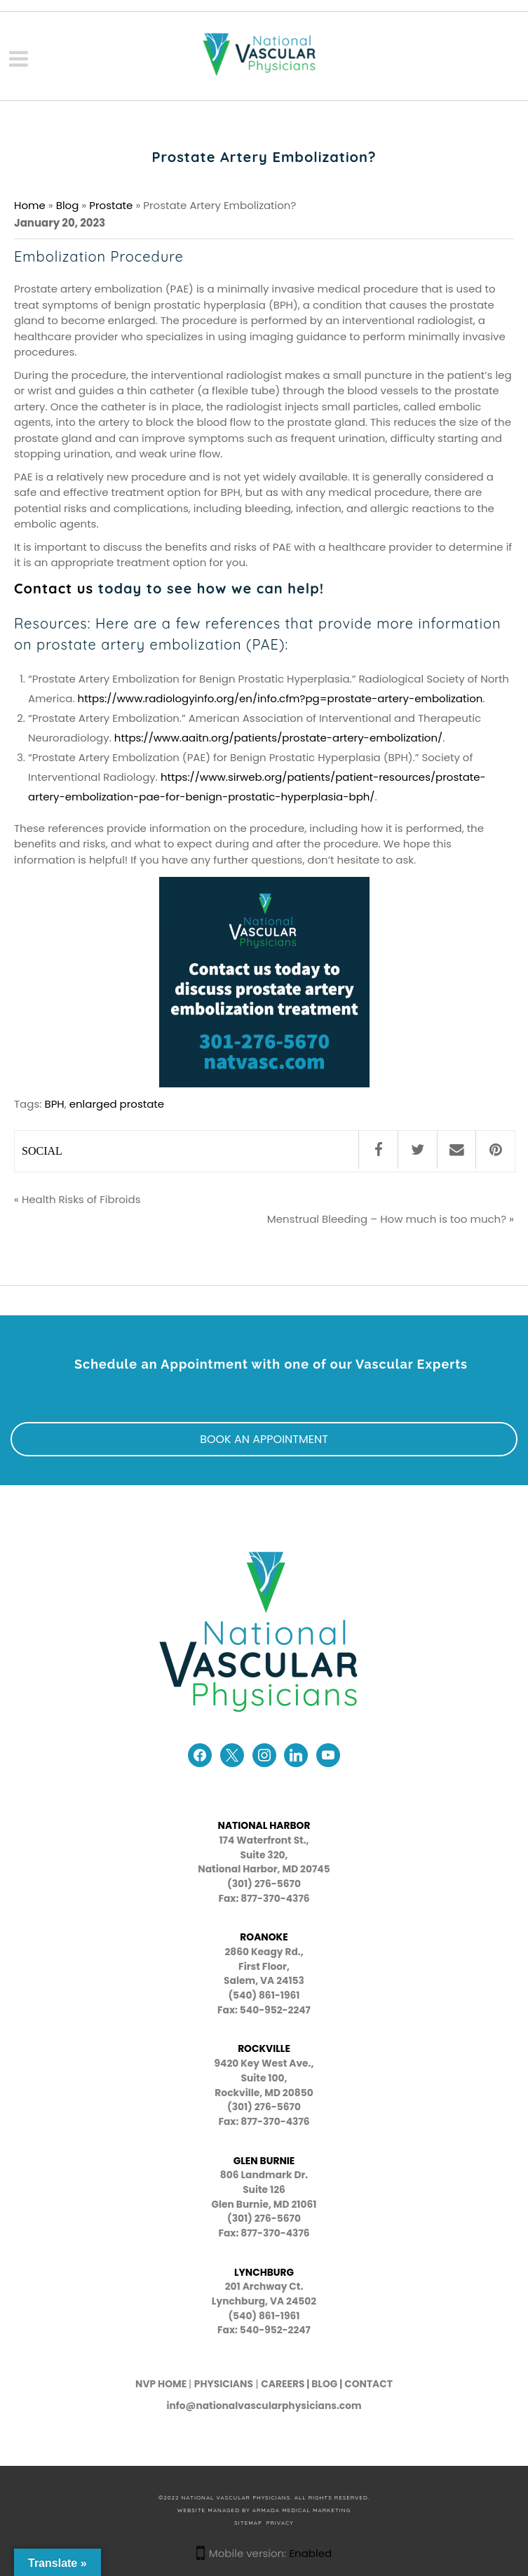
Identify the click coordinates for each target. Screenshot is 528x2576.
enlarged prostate (116, 1103)
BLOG (324, 2384)
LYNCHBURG (264, 2272)
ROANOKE (263, 1937)
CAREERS (282, 2384)
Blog (67, 205)
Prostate (111, 205)
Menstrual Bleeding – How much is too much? (386, 1219)
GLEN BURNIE (264, 2161)
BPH (54, 1103)
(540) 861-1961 (264, 1995)
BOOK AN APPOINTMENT (264, 1439)
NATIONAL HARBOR (264, 1825)
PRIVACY (280, 2522)
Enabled (310, 2553)
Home (30, 205)
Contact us (53, 588)
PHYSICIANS (223, 2384)
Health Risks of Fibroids (81, 1199)
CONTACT (368, 2384)
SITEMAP (248, 2522)
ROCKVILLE (264, 2048)
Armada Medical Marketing (301, 2510)
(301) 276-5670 (264, 2107)
